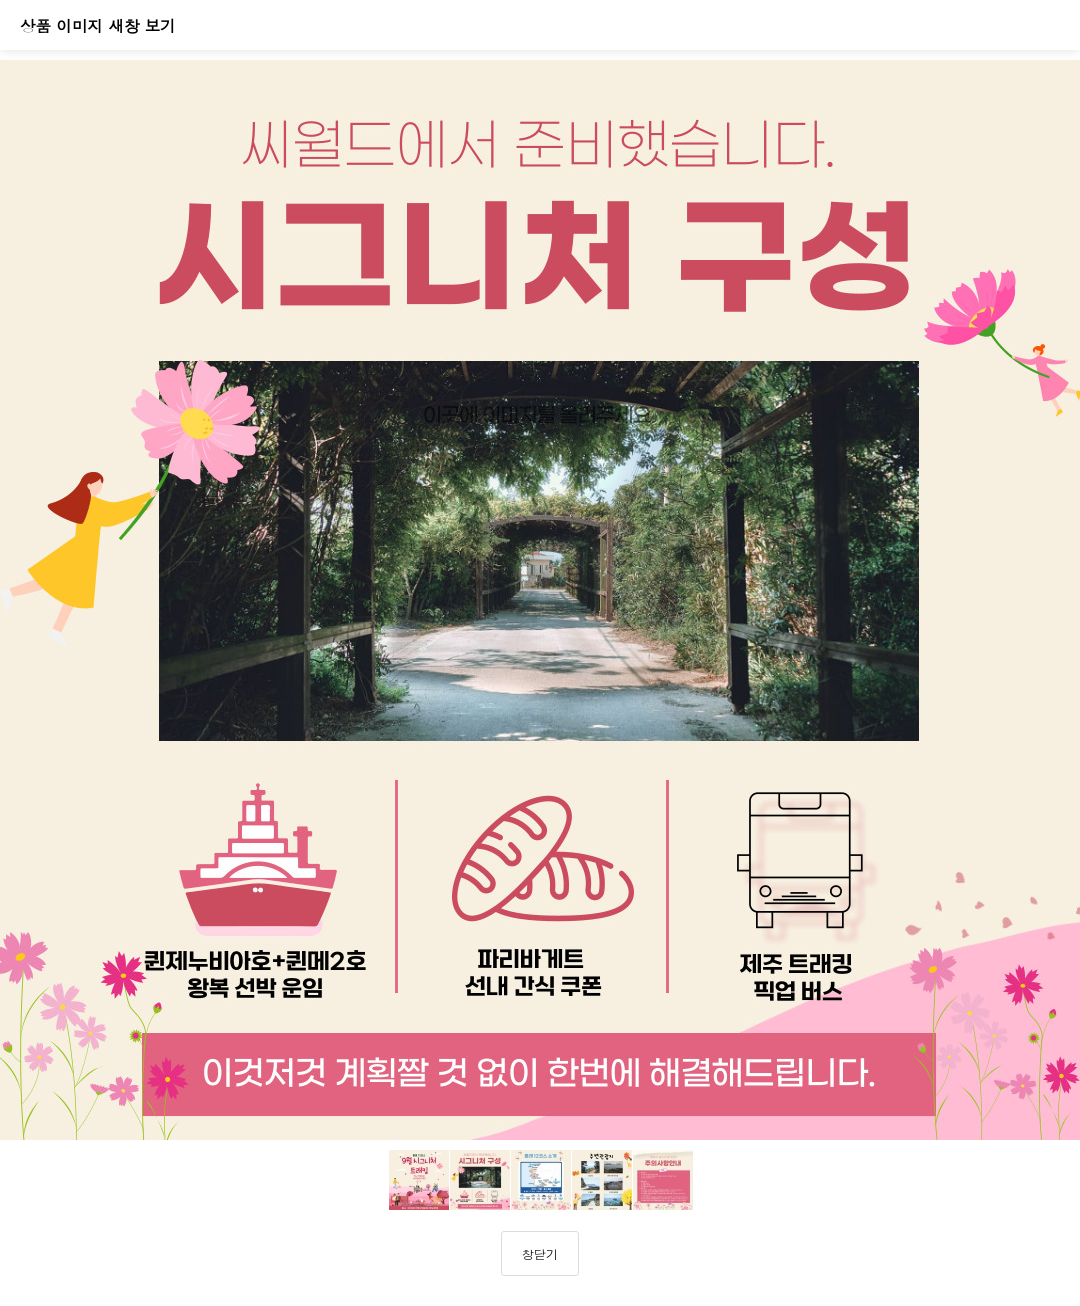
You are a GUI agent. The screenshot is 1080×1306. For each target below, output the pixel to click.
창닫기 (540, 1253)
